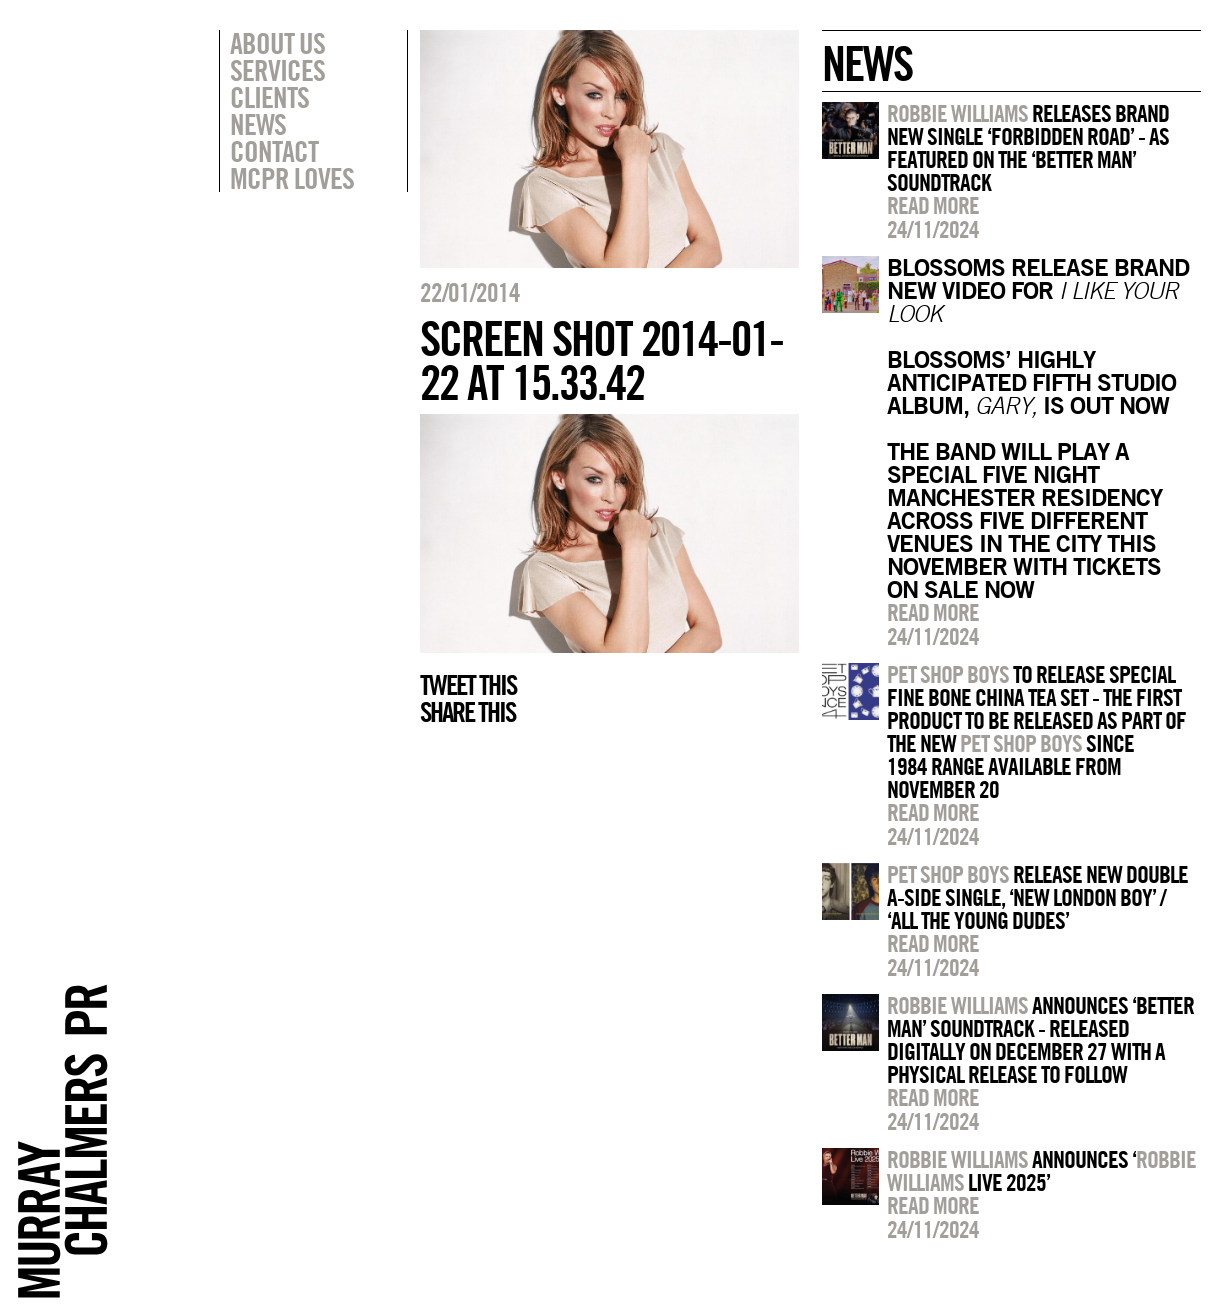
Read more (933, 205)
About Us (277, 43)
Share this (467, 712)
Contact (274, 151)
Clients (269, 97)
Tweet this (468, 685)
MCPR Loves (292, 178)
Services (277, 70)
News (258, 124)
